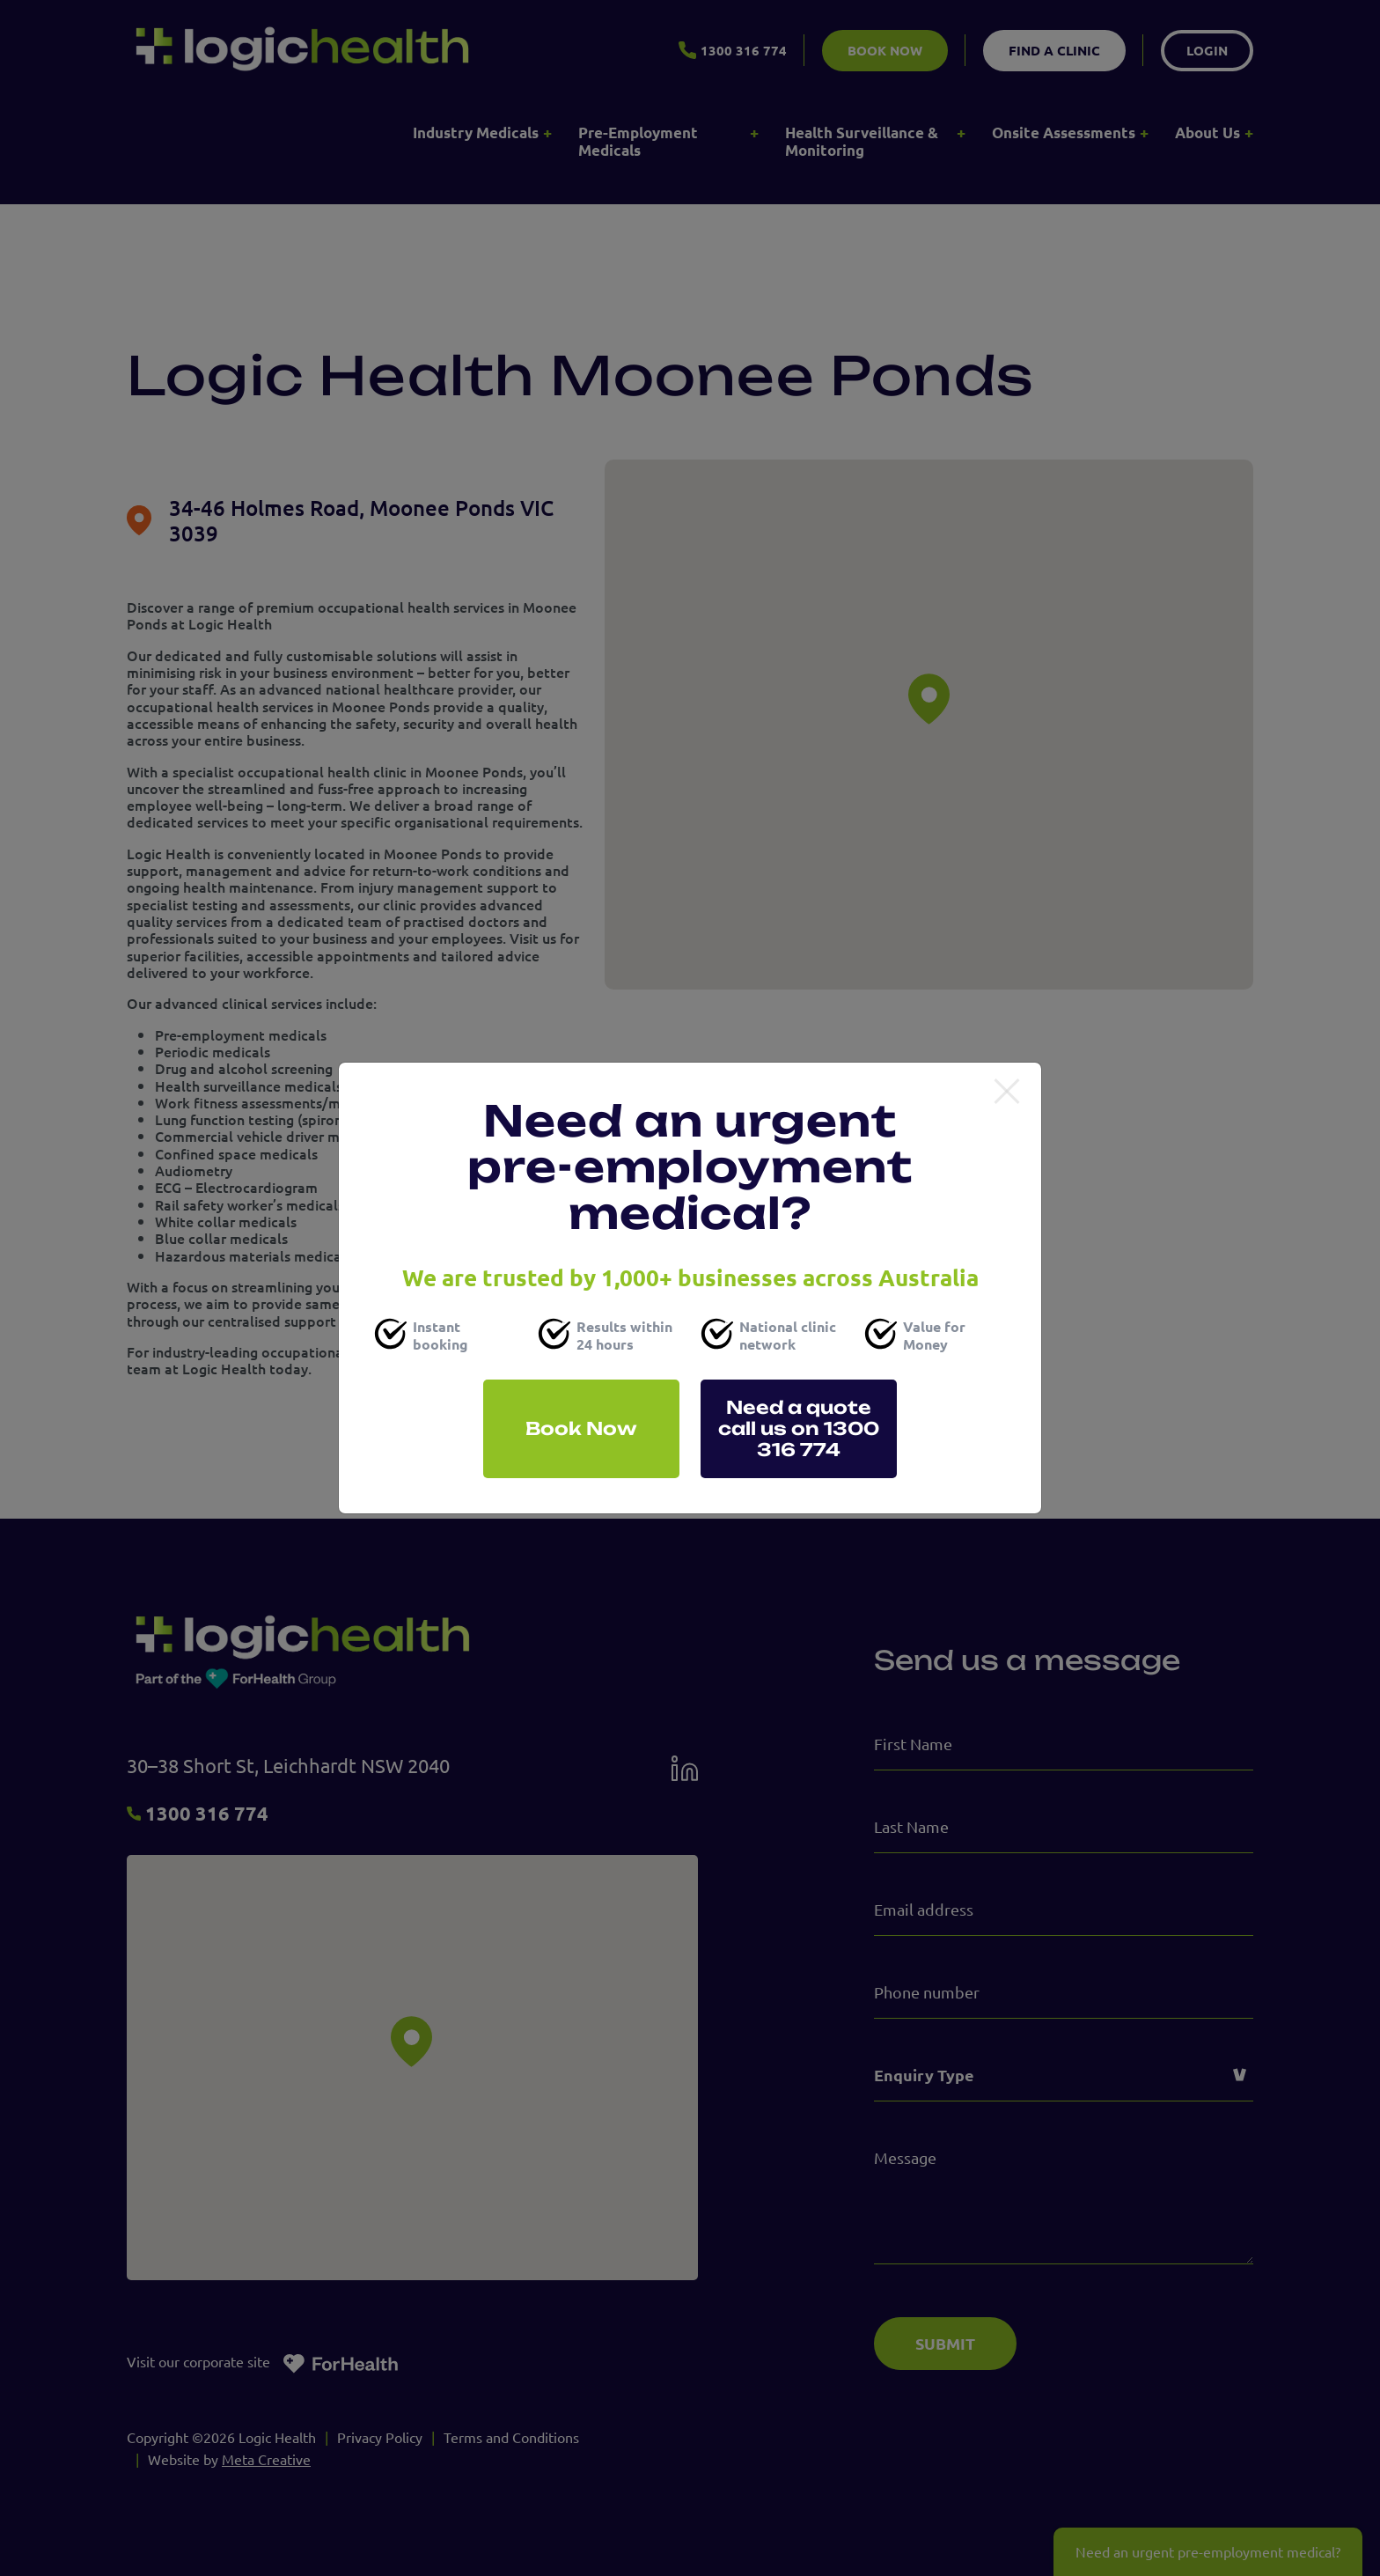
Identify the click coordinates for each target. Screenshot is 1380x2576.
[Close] (1007, 1092)
